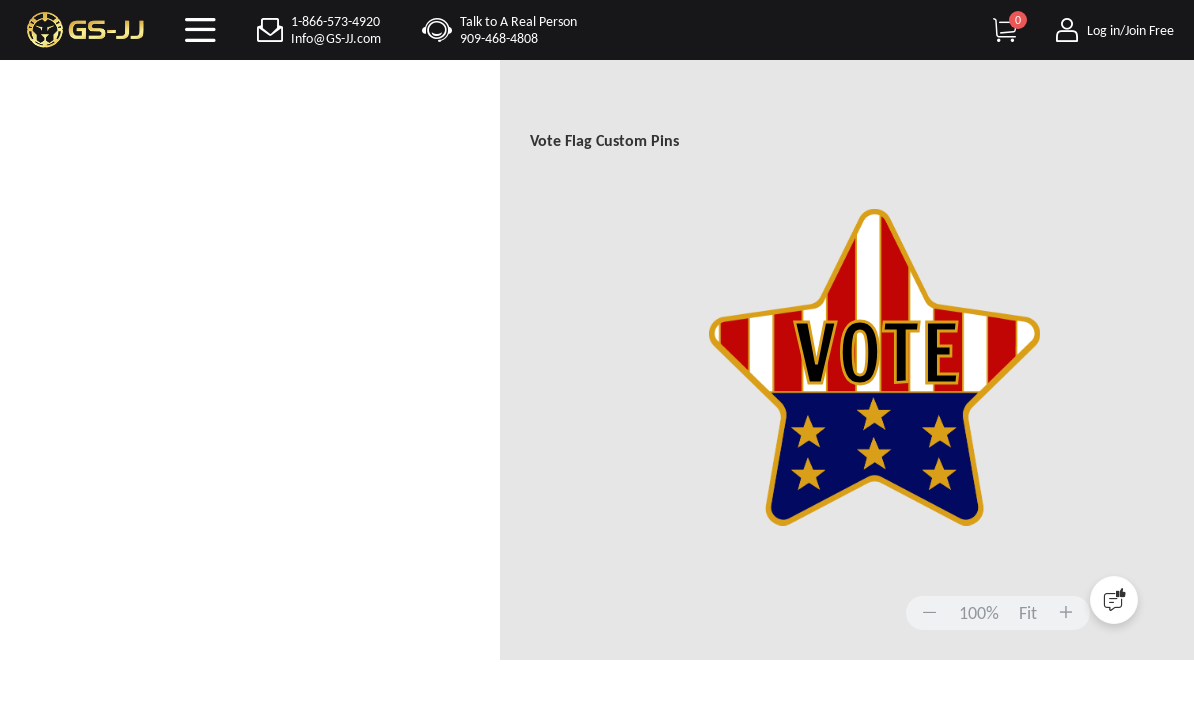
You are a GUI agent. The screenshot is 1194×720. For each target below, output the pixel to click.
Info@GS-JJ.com (336, 38)
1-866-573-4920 (335, 21)
